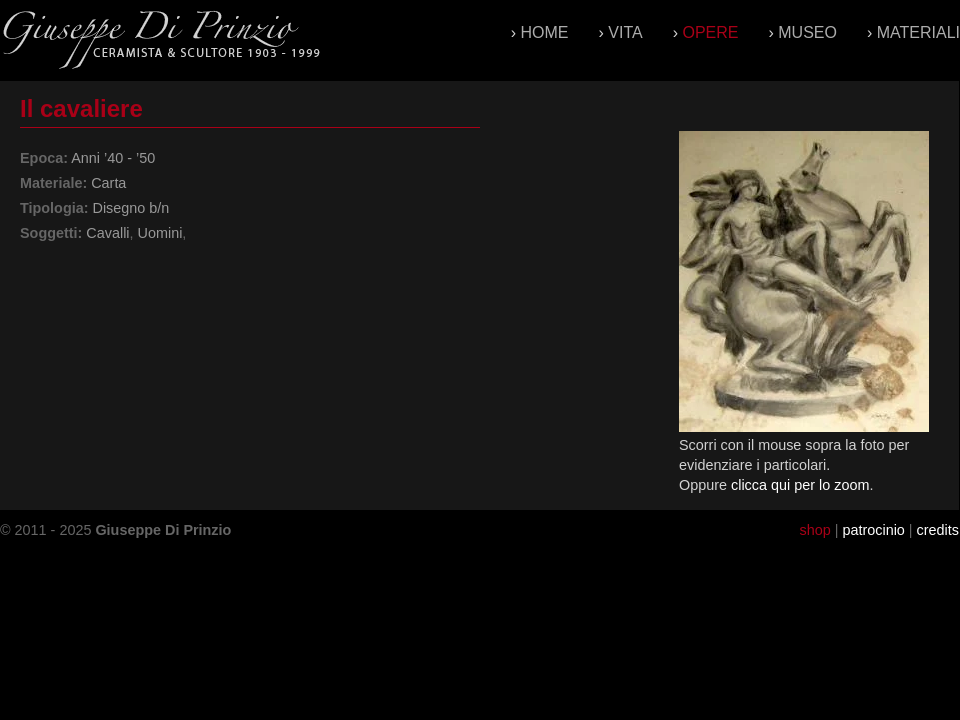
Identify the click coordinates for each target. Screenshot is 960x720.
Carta (108, 183)
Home (545, 32)
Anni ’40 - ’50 (113, 158)
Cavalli (107, 233)
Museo (807, 32)
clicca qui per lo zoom (800, 485)
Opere (710, 32)
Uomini (160, 233)
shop (814, 530)
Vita (625, 32)
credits (938, 530)
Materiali (918, 32)
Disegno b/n (130, 208)
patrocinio (873, 530)
